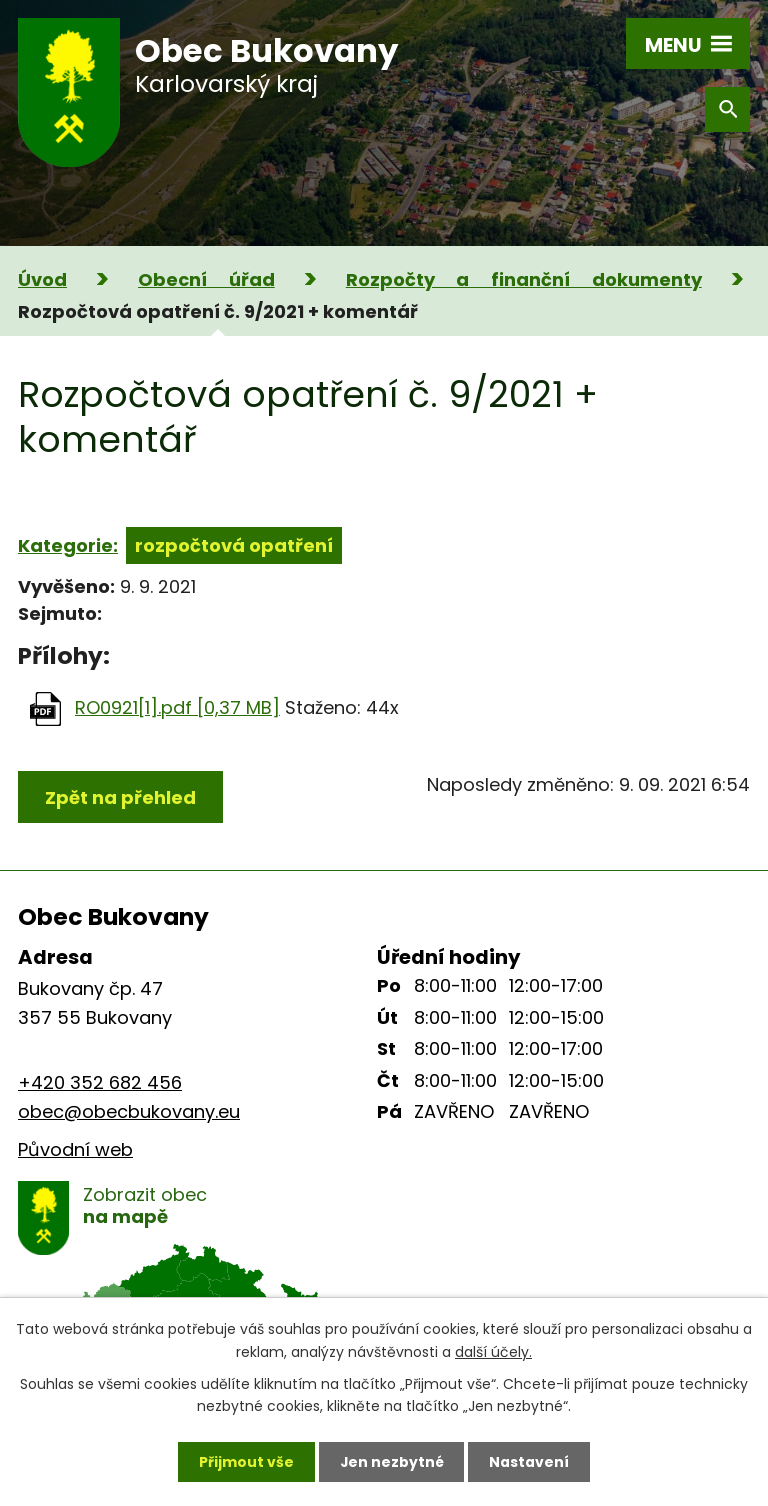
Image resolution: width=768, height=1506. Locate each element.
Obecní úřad (206, 279)
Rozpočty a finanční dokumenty (524, 279)
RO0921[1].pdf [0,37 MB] (177, 707)
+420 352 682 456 (100, 1082)
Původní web (75, 1149)
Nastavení (530, 1461)
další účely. (493, 1351)
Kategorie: (68, 545)
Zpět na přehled (120, 797)
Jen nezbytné (391, 1461)
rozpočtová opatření (234, 545)
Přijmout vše (245, 1461)
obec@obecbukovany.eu (129, 1111)
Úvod (42, 279)
